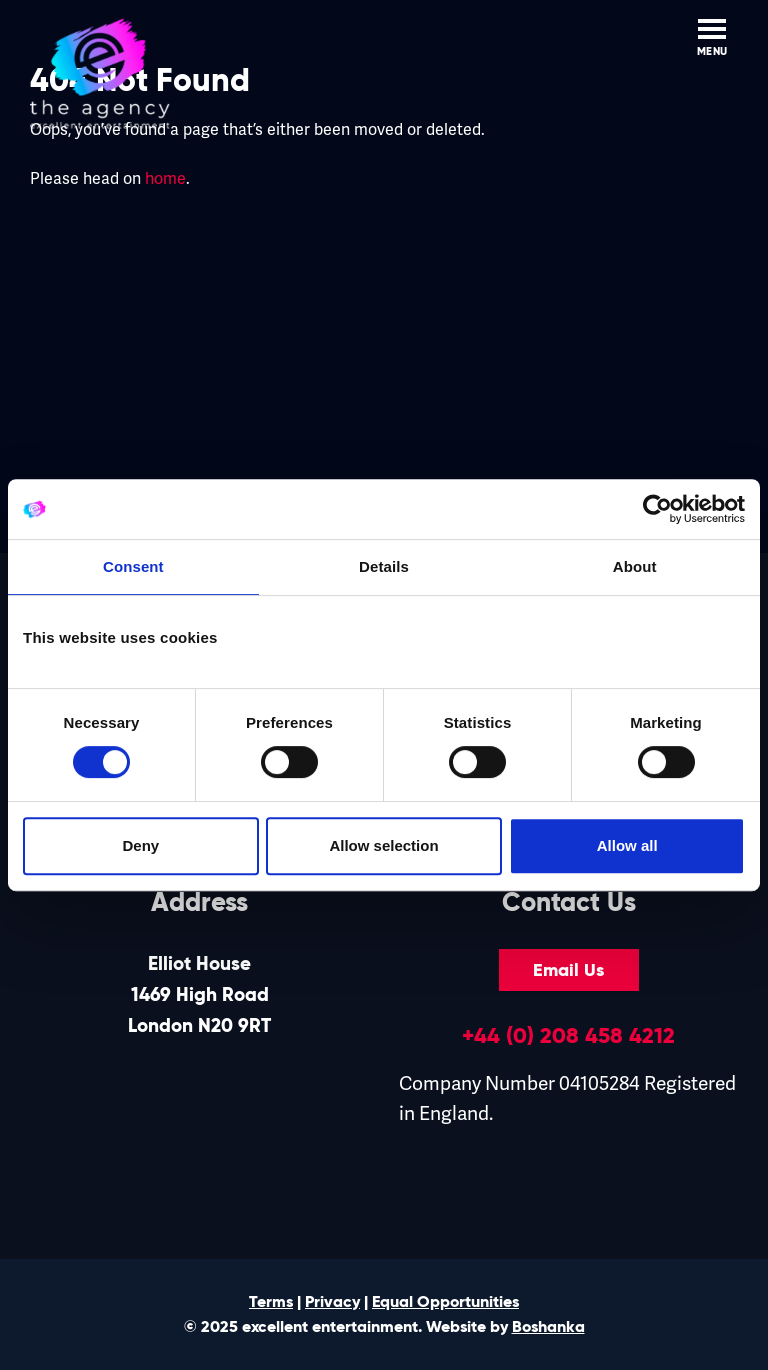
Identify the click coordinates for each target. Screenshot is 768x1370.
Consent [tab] (133, 566)
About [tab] (635, 566)
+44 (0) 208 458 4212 (568, 1035)
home (165, 179)
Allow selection (383, 845)
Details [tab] (384, 566)
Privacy (332, 1301)
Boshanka (548, 1326)
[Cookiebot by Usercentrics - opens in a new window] (657, 509)
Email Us (568, 970)
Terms (271, 1301)
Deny (140, 845)
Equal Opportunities (445, 1301)
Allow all (627, 845)
